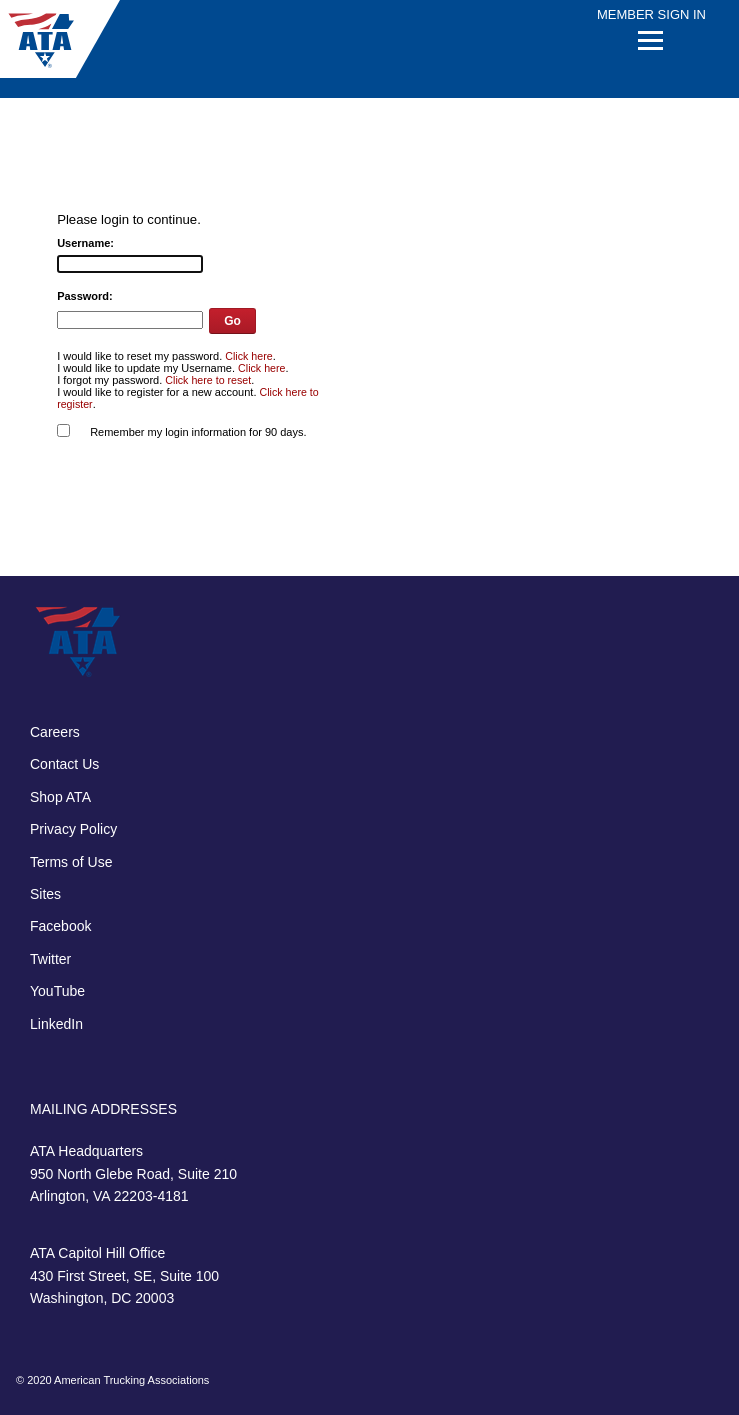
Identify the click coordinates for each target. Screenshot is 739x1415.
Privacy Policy (73, 829)
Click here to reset (208, 380)
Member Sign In (651, 14)
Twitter (50, 959)
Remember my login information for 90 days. (198, 432)
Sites (45, 894)
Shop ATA (60, 797)
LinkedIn (56, 1024)
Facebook (60, 926)
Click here (248, 356)
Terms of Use (71, 862)
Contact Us (64, 764)
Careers (55, 732)
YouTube (57, 991)
